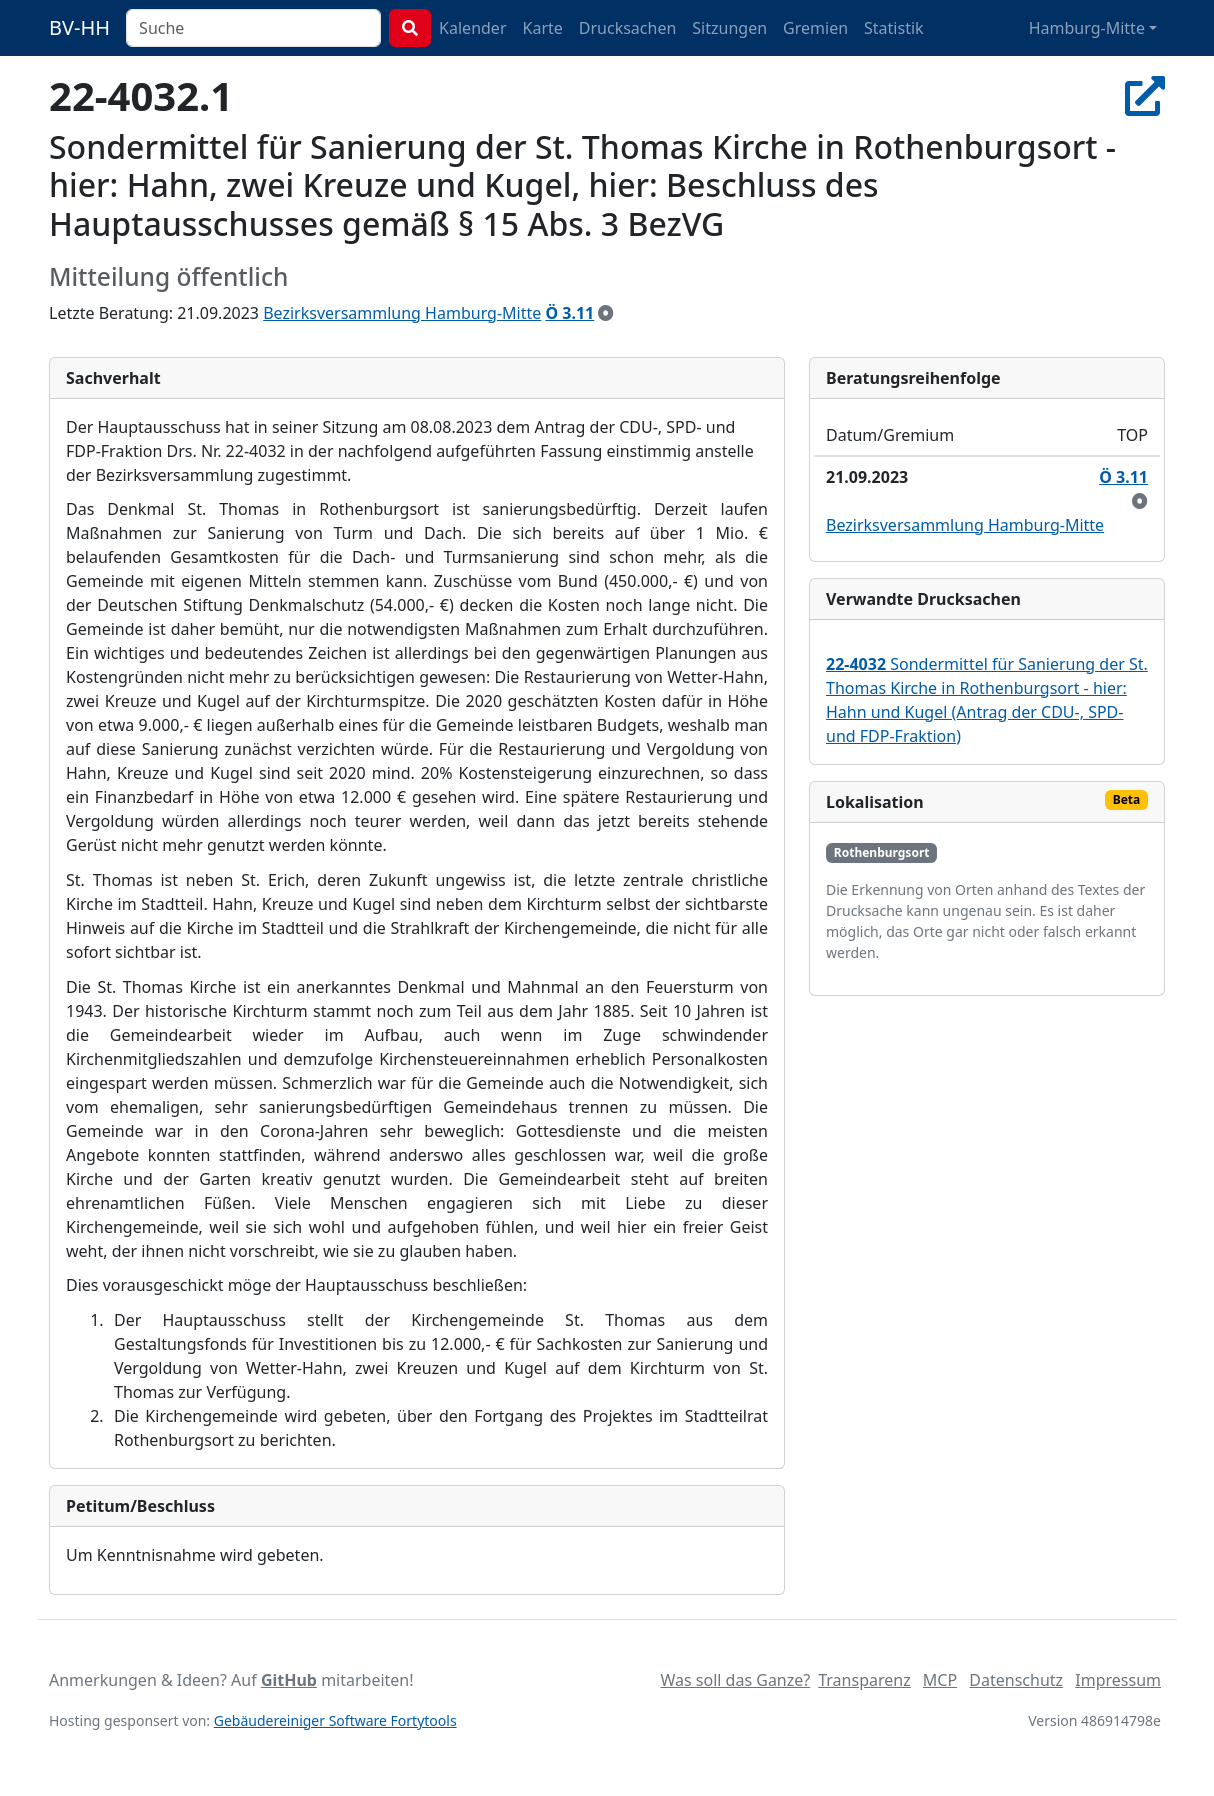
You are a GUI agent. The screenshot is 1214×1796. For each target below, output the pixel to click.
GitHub (289, 1680)
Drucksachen (628, 28)
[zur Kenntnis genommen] (606, 313)
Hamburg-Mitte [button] (1087, 28)
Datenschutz (1016, 1680)
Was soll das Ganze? (735, 1680)
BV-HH (79, 27)
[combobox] (253, 28)
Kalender (472, 28)
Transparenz (864, 1680)
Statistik (894, 28)
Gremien (815, 28)
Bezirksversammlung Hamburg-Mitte (402, 313)
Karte (543, 28)
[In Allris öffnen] (1145, 95)
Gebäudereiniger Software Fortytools (335, 1720)
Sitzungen (729, 28)
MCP (940, 1680)
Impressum (1118, 1680)
